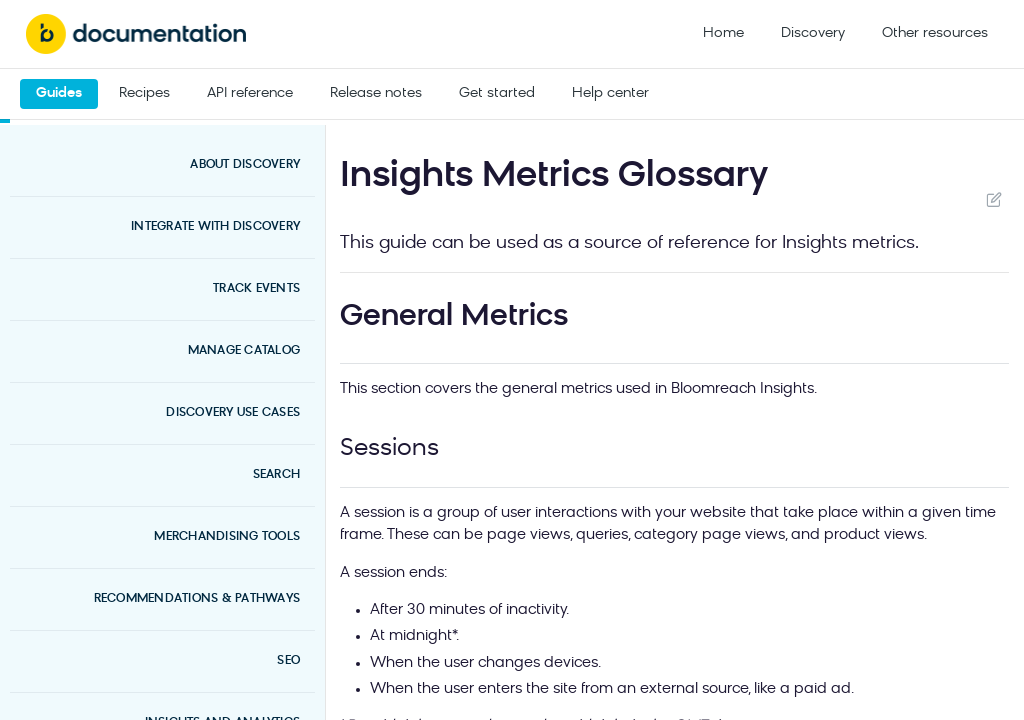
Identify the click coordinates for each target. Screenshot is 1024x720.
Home (723, 33)
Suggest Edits (993, 199)
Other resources (935, 33)
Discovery (813, 33)
